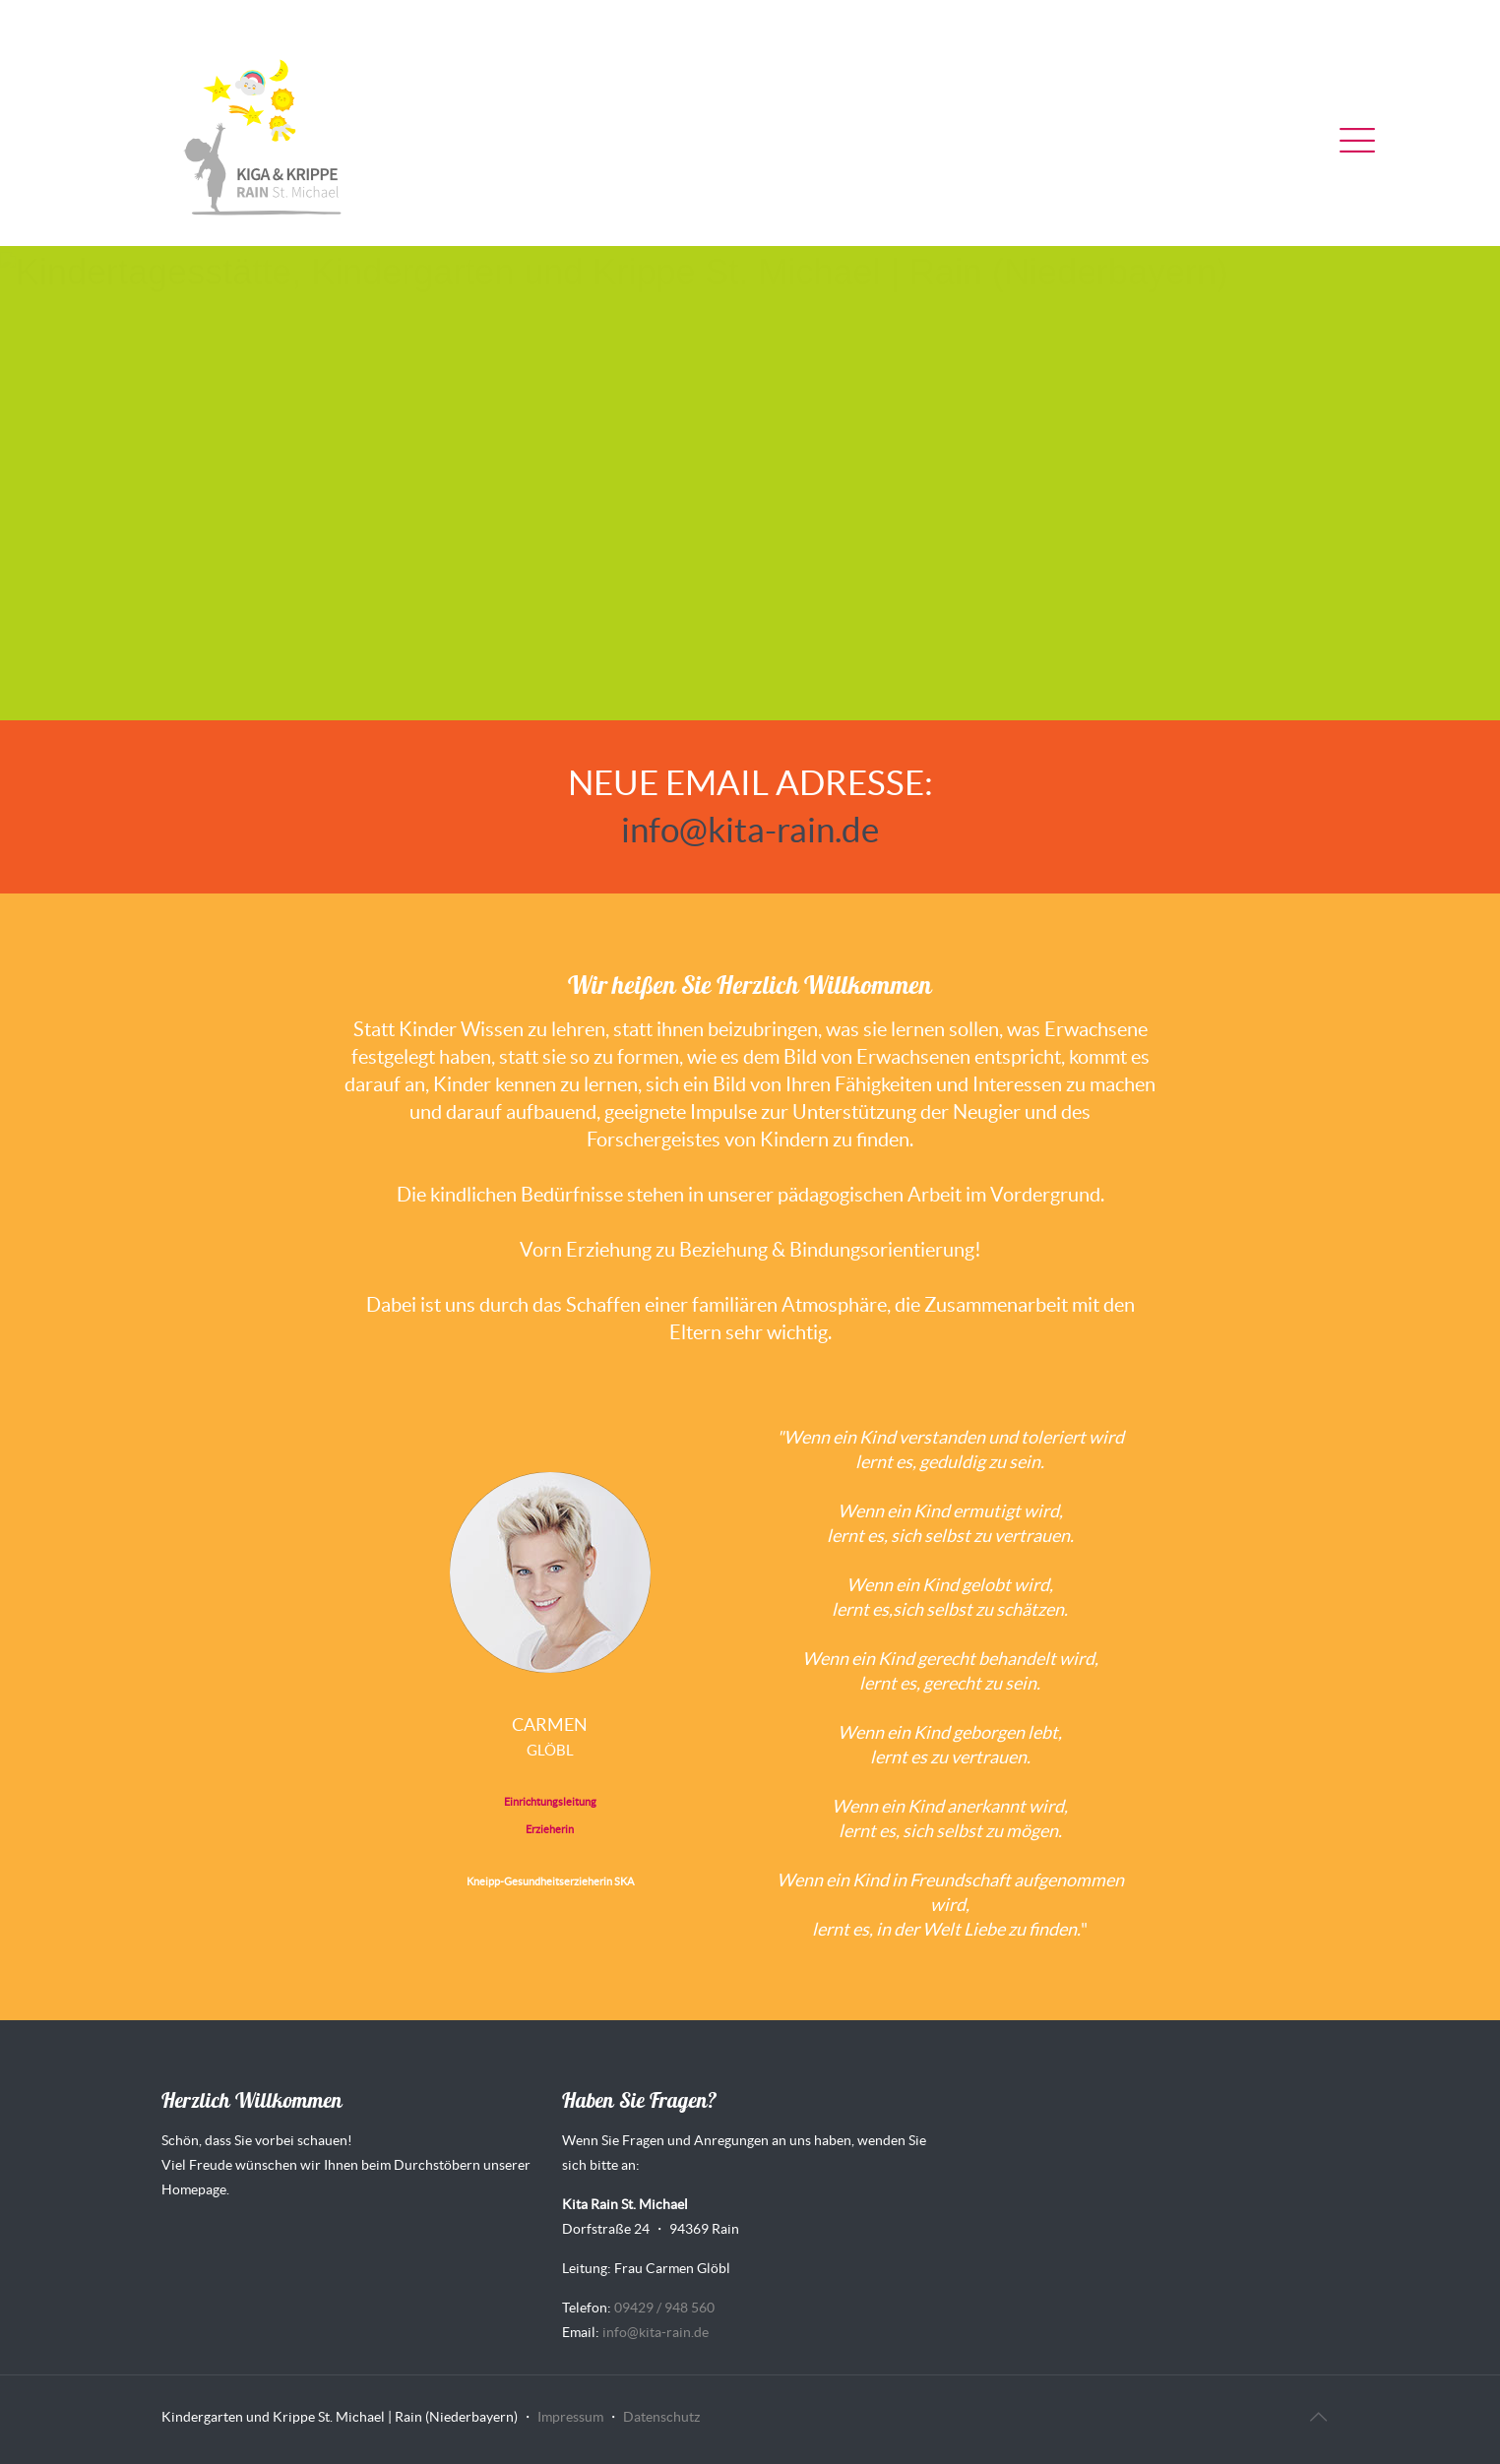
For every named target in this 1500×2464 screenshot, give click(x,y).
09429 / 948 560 (664, 2307)
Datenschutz (661, 2417)
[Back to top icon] (1318, 2416)
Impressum (570, 2417)
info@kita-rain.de (750, 830)
